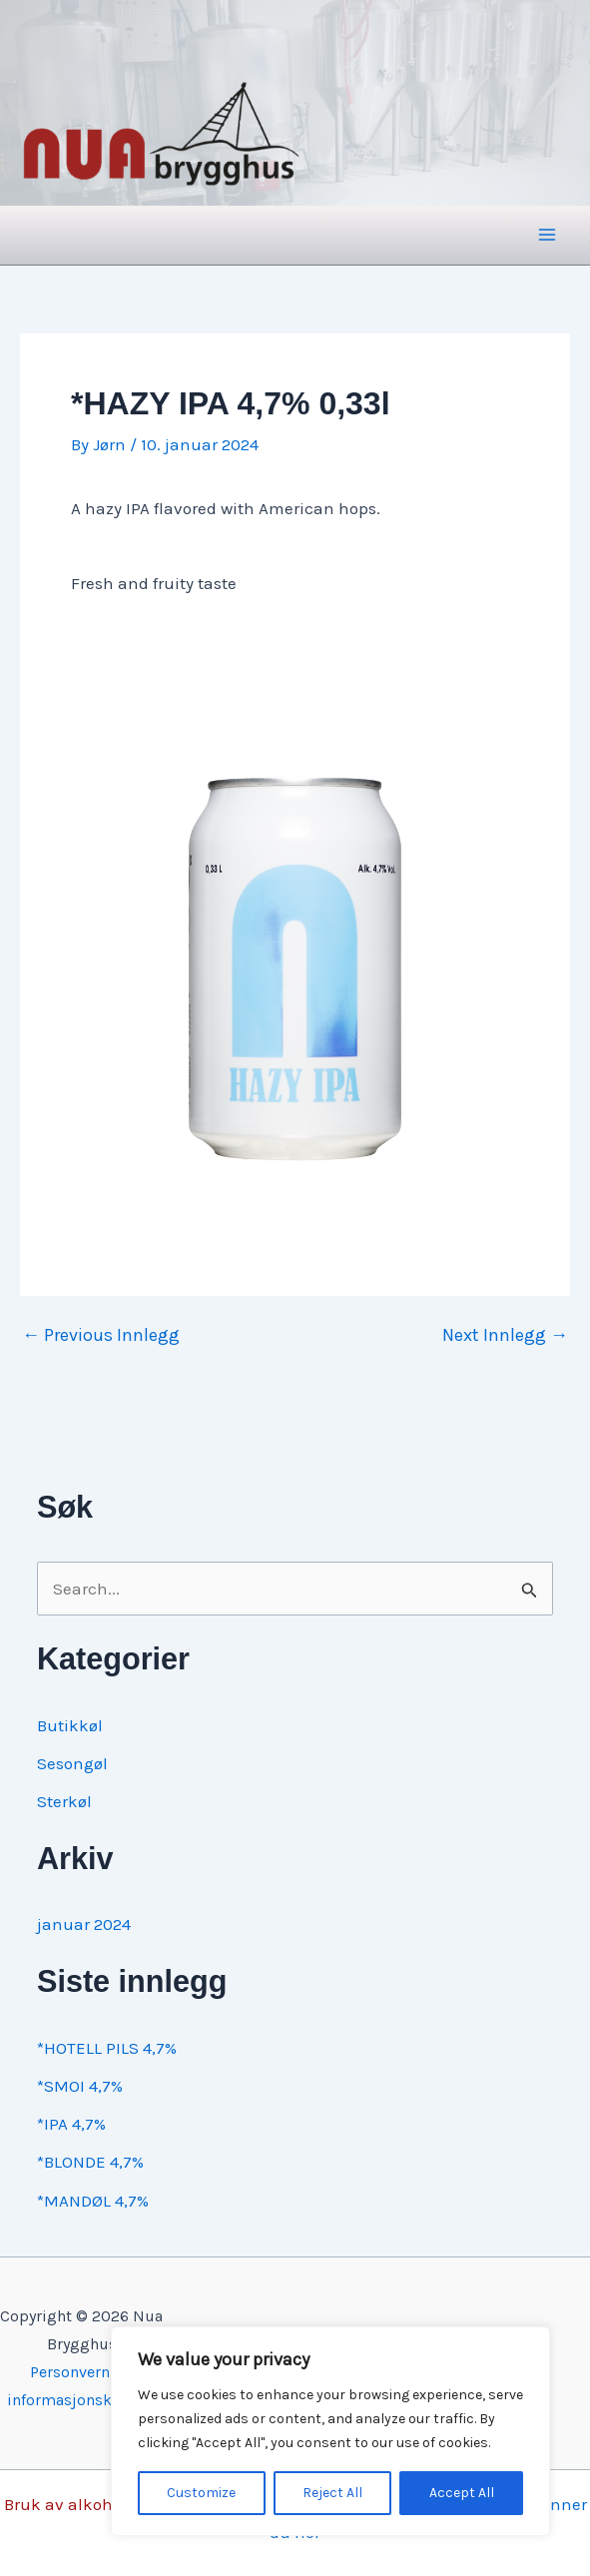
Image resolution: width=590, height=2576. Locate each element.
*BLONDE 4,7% (90, 2162)
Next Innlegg (505, 1335)
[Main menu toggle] (548, 236)
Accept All (461, 2492)
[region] (330, 2431)
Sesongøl (72, 1763)
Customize (201, 2492)
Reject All (332, 2492)
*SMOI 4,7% (80, 2086)
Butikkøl (70, 1725)
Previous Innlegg (101, 1335)
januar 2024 (84, 1924)
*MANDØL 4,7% (93, 2201)
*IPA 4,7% (71, 2124)
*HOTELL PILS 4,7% (107, 2048)
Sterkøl (64, 1801)
